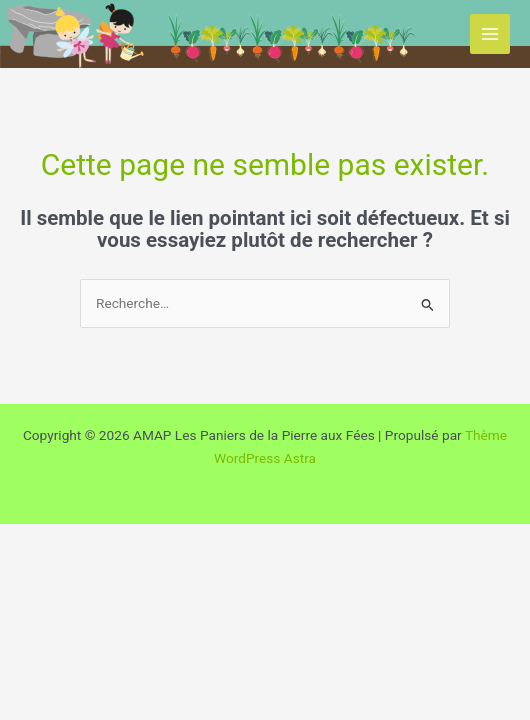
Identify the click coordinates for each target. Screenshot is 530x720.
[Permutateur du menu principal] (490, 34)
